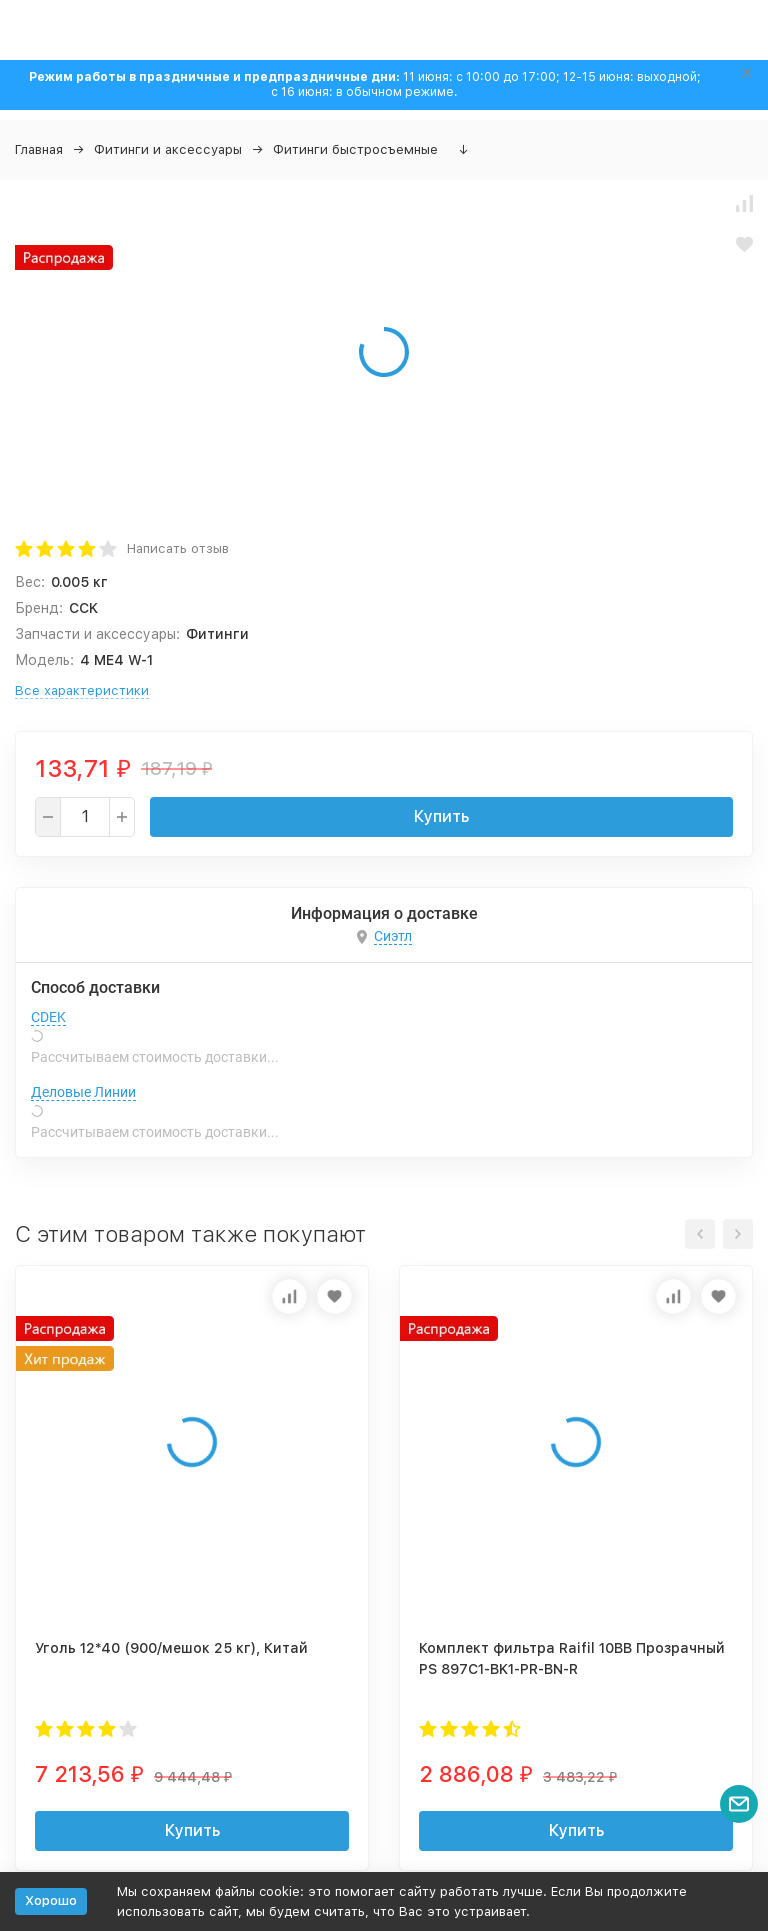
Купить (441, 816)
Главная (39, 149)
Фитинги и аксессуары (168, 149)
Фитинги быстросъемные (355, 149)
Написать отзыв (178, 548)
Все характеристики (82, 690)
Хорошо (51, 1900)
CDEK (48, 1017)
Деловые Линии (83, 1092)
